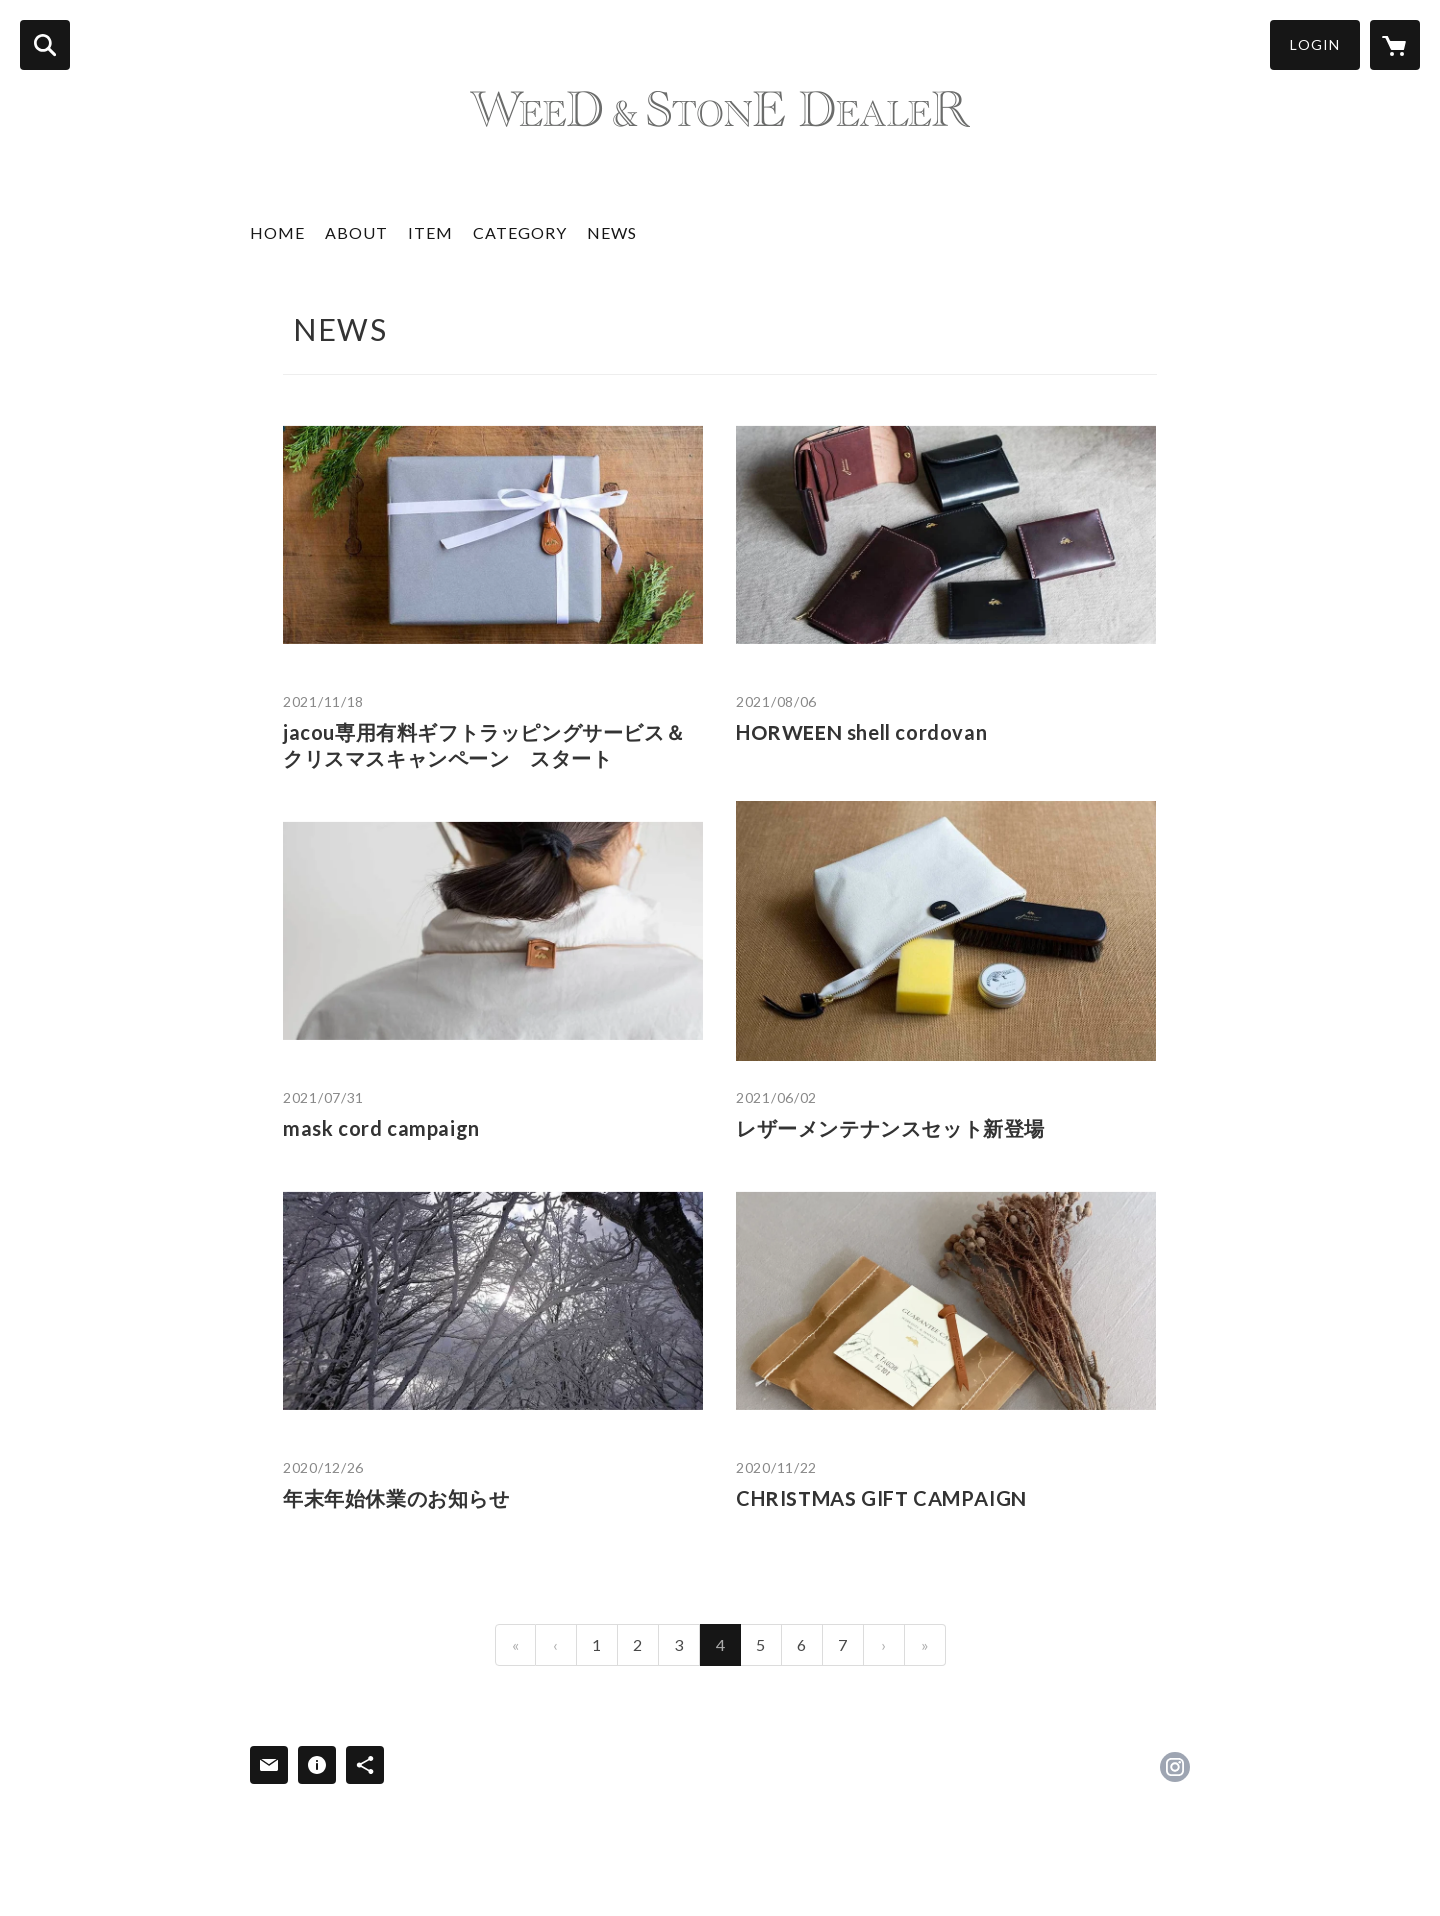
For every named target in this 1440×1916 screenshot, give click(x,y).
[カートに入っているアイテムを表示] (1395, 45)
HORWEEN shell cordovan (861, 732)
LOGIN (1315, 44)
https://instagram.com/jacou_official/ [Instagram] (1175, 1767)
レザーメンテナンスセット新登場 (890, 1128)
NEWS (612, 232)
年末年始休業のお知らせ (396, 1498)
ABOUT (356, 232)
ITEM (430, 232)
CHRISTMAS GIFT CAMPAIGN (881, 1498)
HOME (277, 232)
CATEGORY (520, 232)
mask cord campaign (381, 1128)
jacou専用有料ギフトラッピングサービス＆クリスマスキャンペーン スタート (484, 745)
